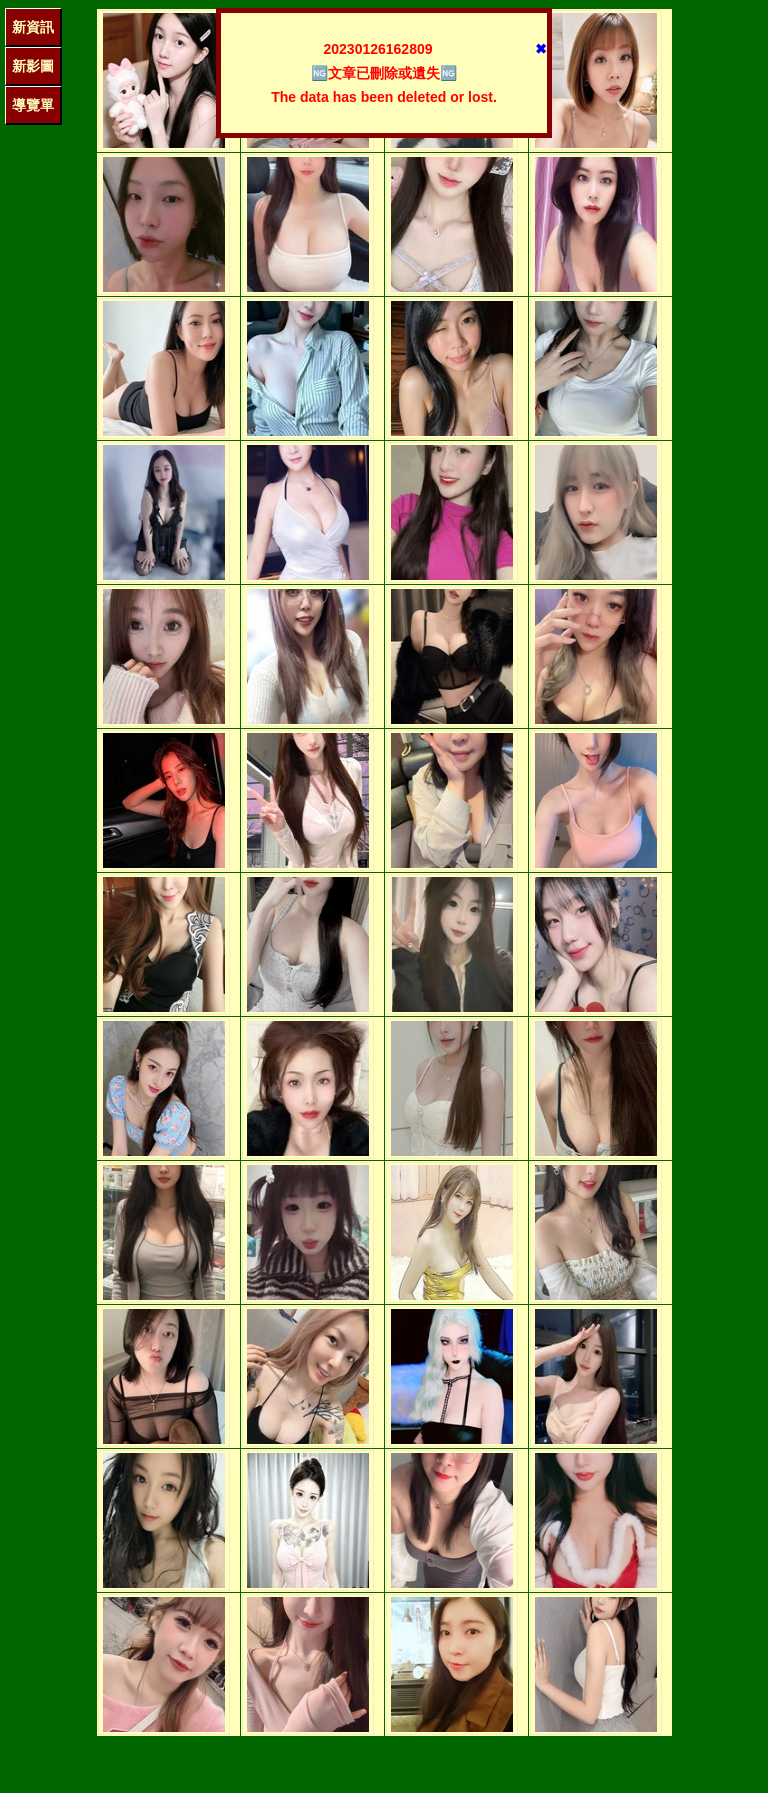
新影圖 (33, 66)
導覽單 (33, 105)
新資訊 (33, 27)
